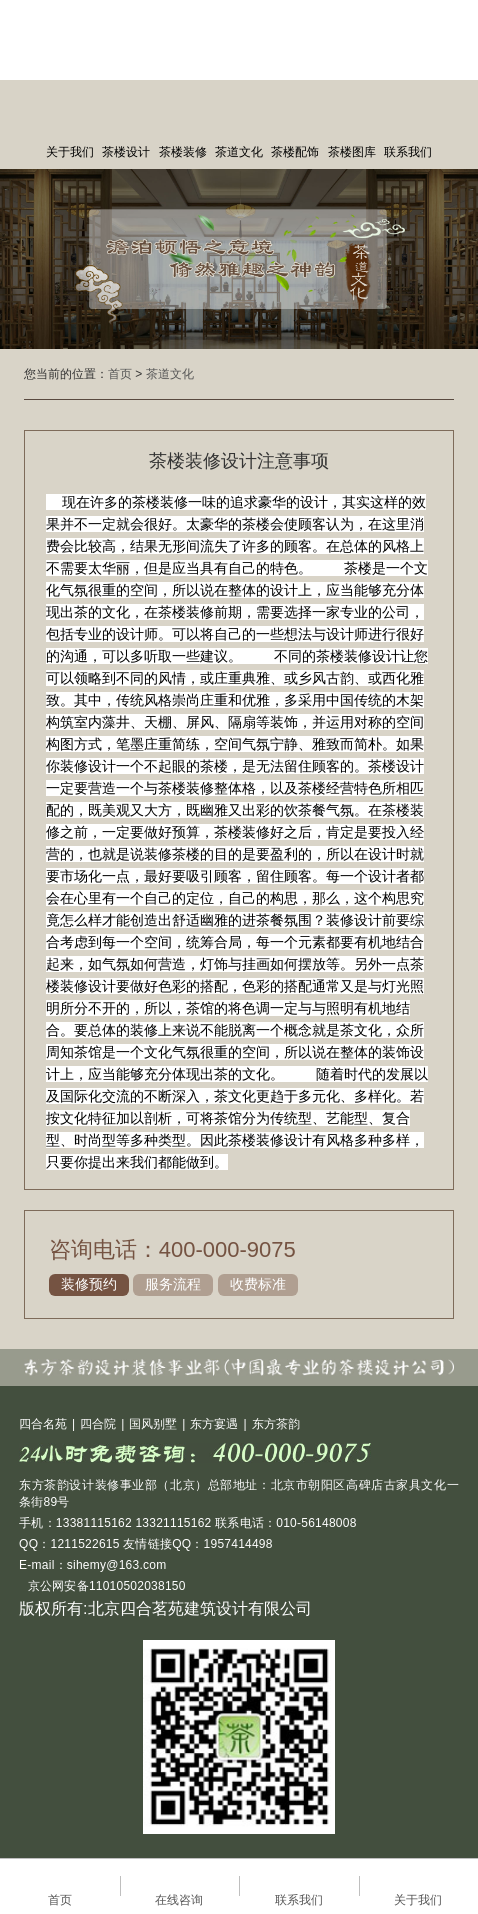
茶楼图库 (352, 152)
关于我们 (70, 152)
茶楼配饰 (295, 152)
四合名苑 (43, 1424)
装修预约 (89, 1284)
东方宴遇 (214, 1424)
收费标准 (258, 1284)
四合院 (98, 1424)
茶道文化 (239, 152)
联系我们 (408, 152)
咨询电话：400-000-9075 (172, 1249)
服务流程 (173, 1284)
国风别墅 (153, 1424)
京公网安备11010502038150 (105, 1586)
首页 (120, 374)
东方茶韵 (276, 1424)
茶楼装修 (183, 152)
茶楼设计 (126, 152)
